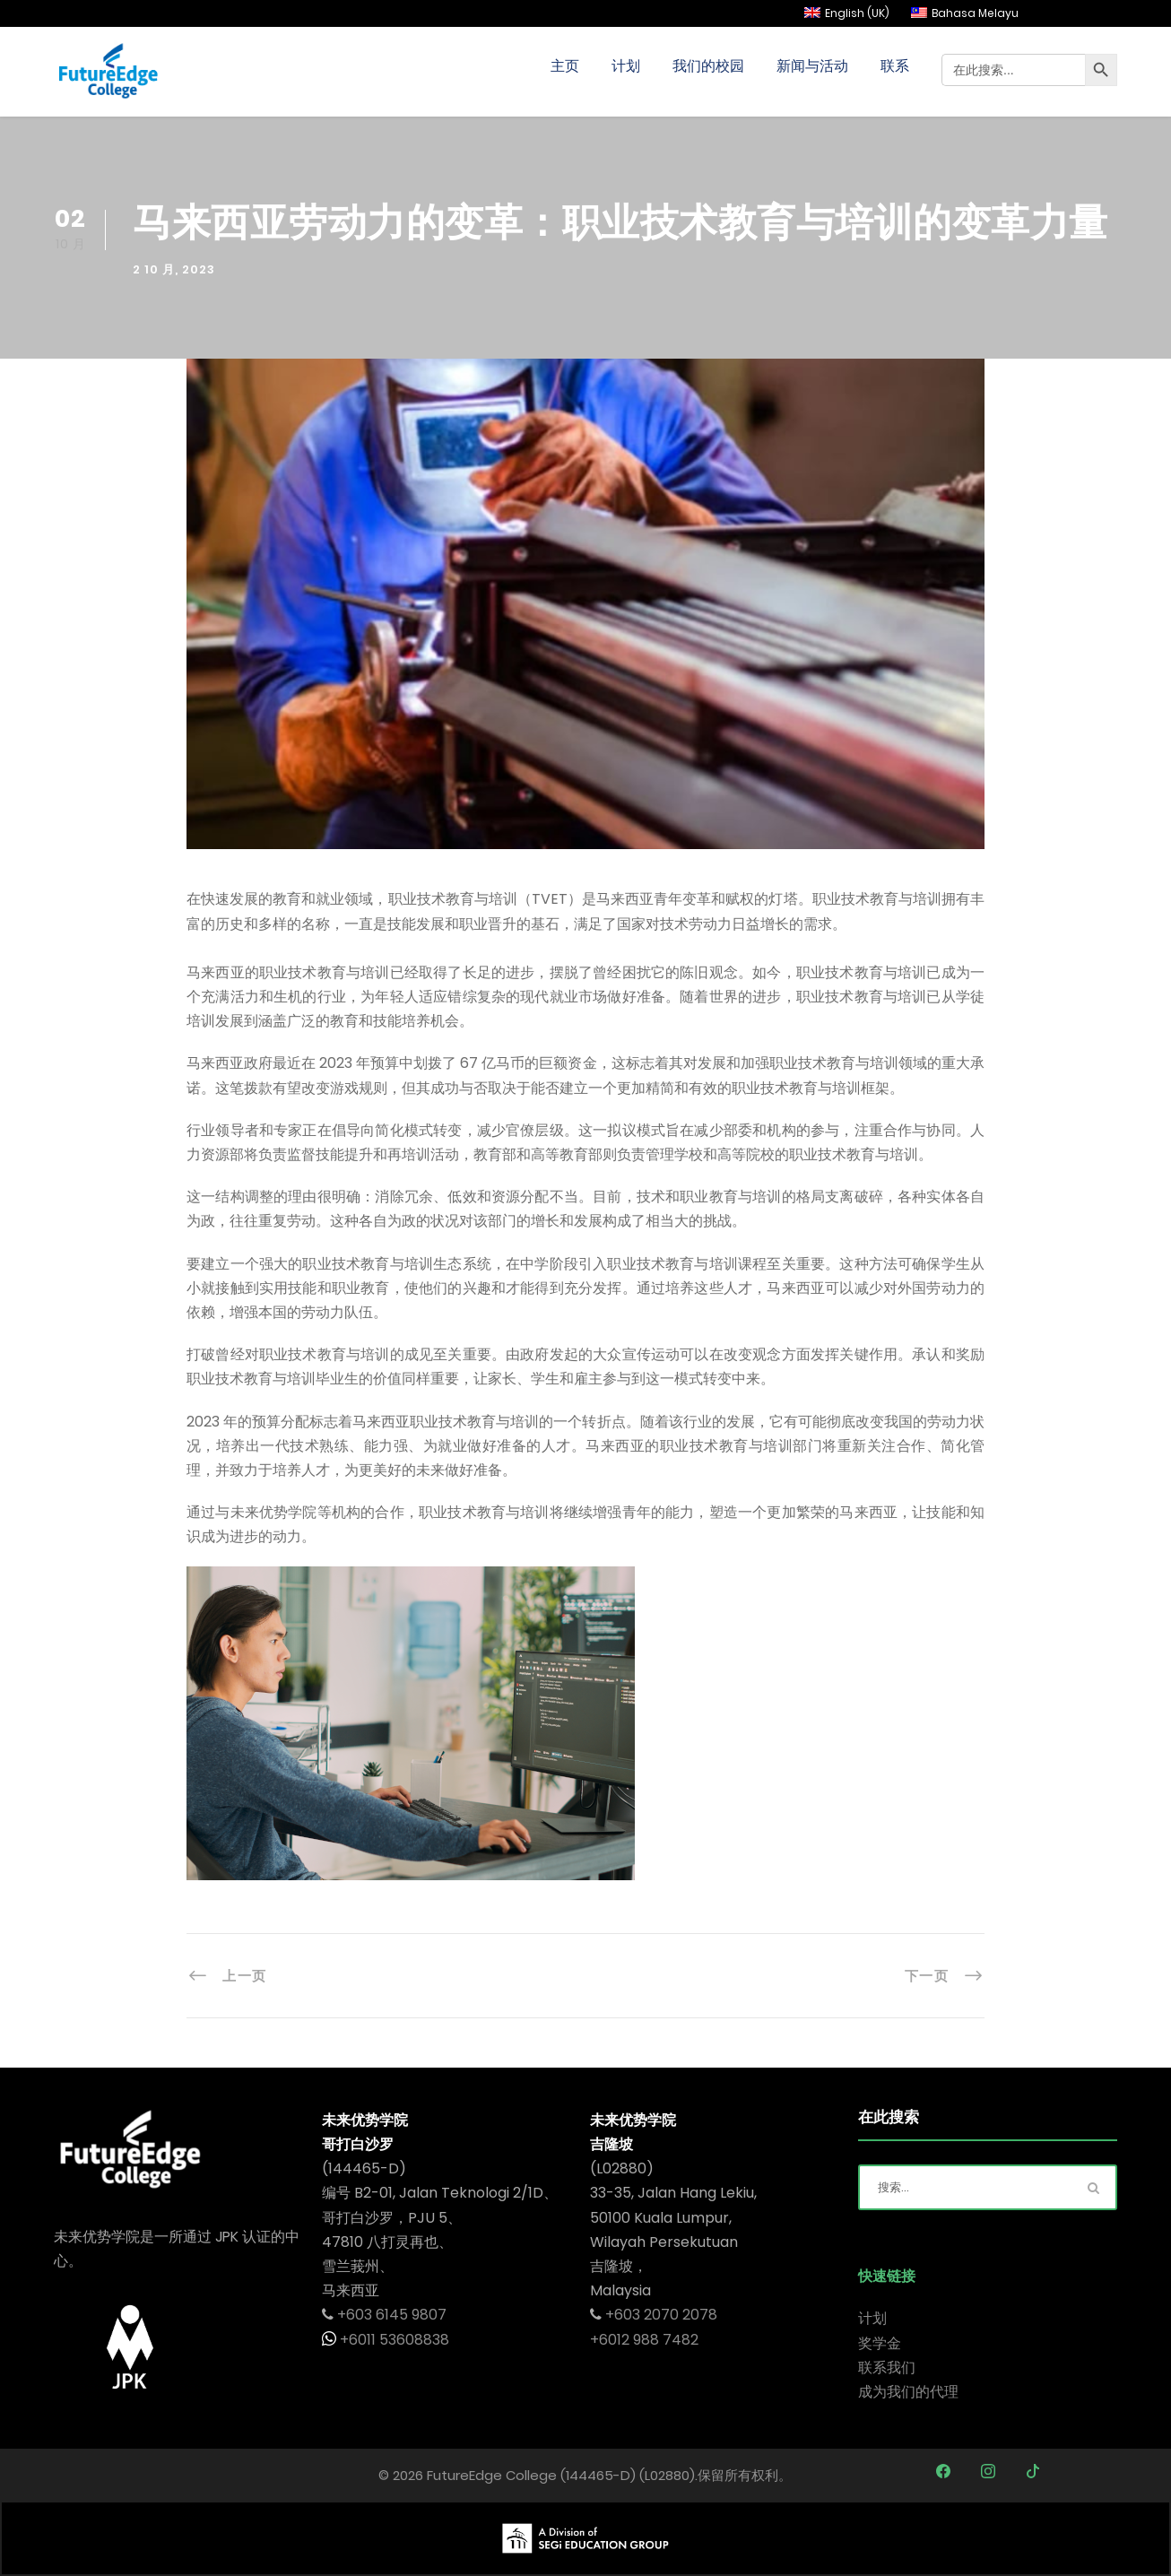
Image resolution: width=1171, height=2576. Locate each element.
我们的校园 (708, 66)
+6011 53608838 (392, 2339)
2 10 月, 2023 (174, 269)
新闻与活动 (812, 66)
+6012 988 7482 (644, 2339)
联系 (894, 66)
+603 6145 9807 (392, 2314)
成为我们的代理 (908, 2391)
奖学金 (879, 2343)
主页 (565, 66)
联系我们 (886, 2367)
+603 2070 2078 (661, 2314)
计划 (626, 66)
